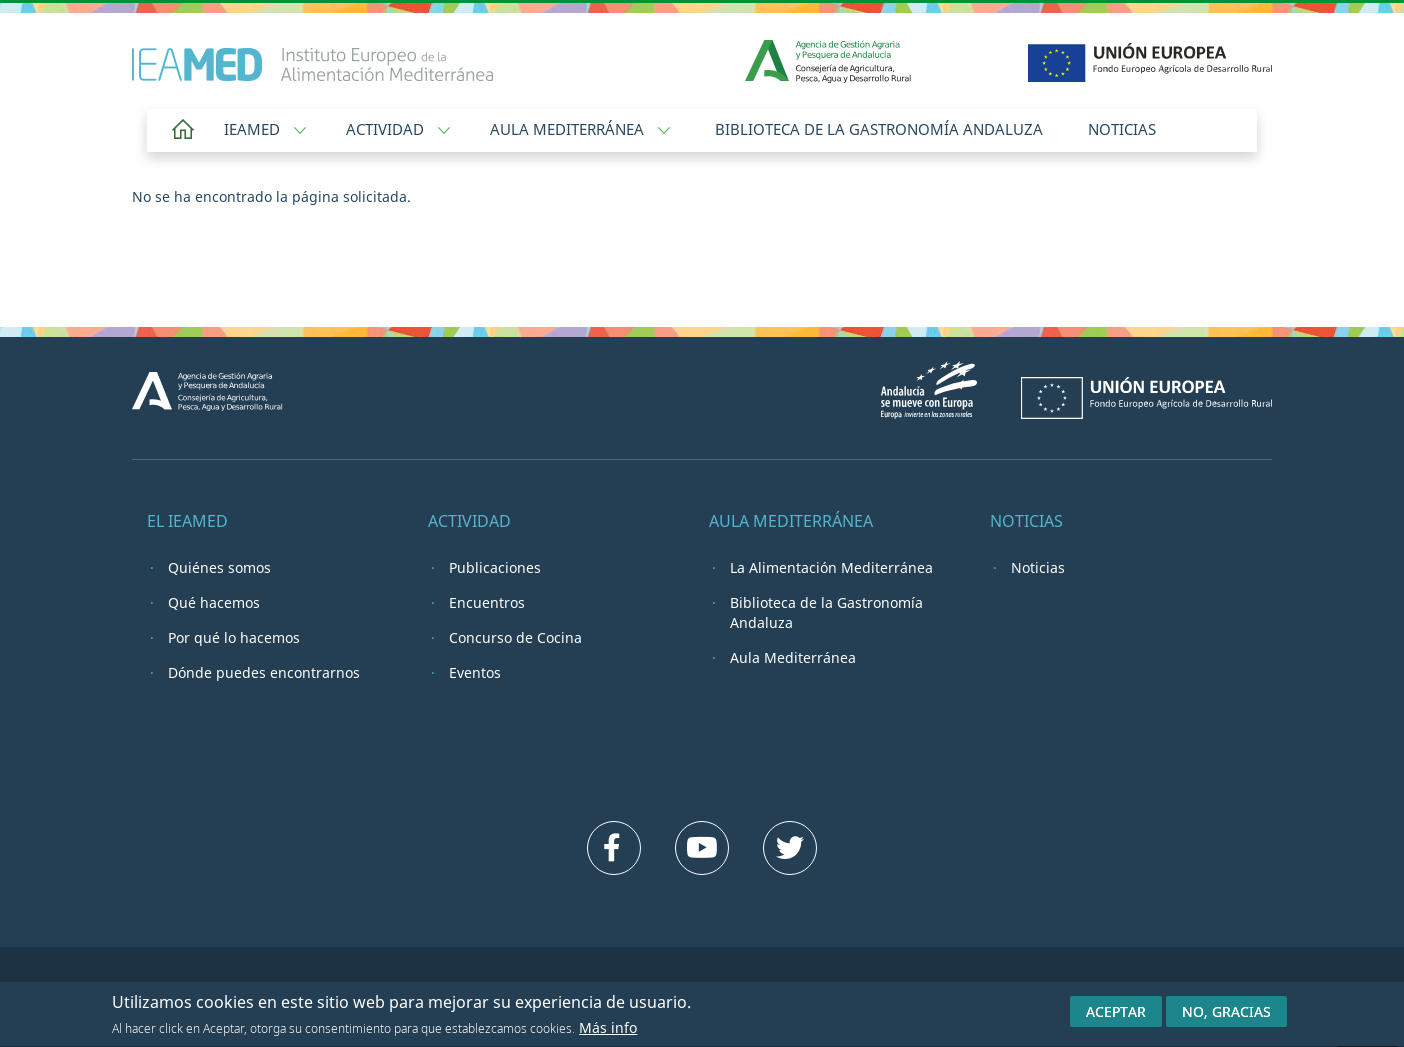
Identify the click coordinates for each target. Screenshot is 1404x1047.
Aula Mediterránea (580, 129)
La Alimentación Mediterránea (831, 567)
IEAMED (265, 129)
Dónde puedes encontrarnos (264, 672)
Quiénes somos (219, 567)
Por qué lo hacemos (234, 637)
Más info (608, 1032)
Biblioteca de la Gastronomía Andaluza (879, 129)
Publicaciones (495, 567)
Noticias (1122, 129)
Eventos (475, 672)
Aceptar (1116, 1015)
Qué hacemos (214, 602)
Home (183, 130)
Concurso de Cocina (515, 637)
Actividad (398, 129)
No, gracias (1226, 1015)
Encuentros (487, 602)
